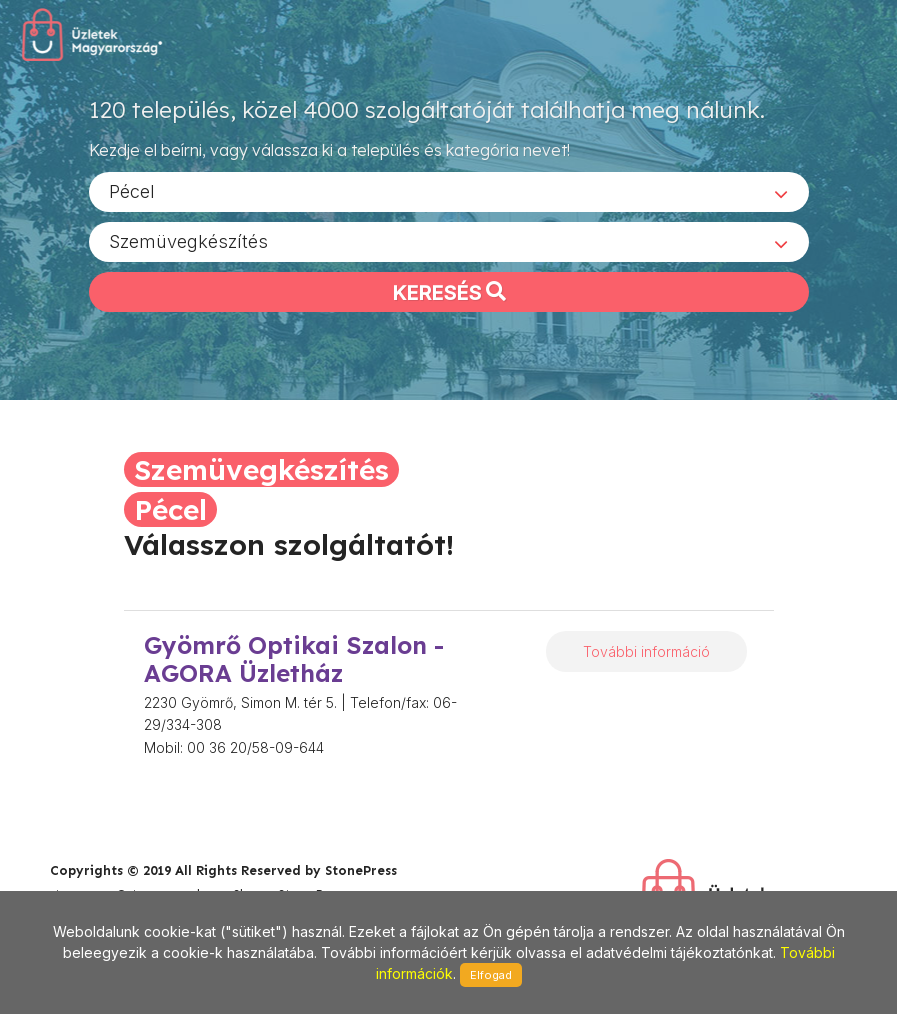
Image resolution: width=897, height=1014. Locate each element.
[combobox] (449, 191)
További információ (646, 651)
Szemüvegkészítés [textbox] (188, 240)
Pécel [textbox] (132, 190)
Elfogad (491, 975)
